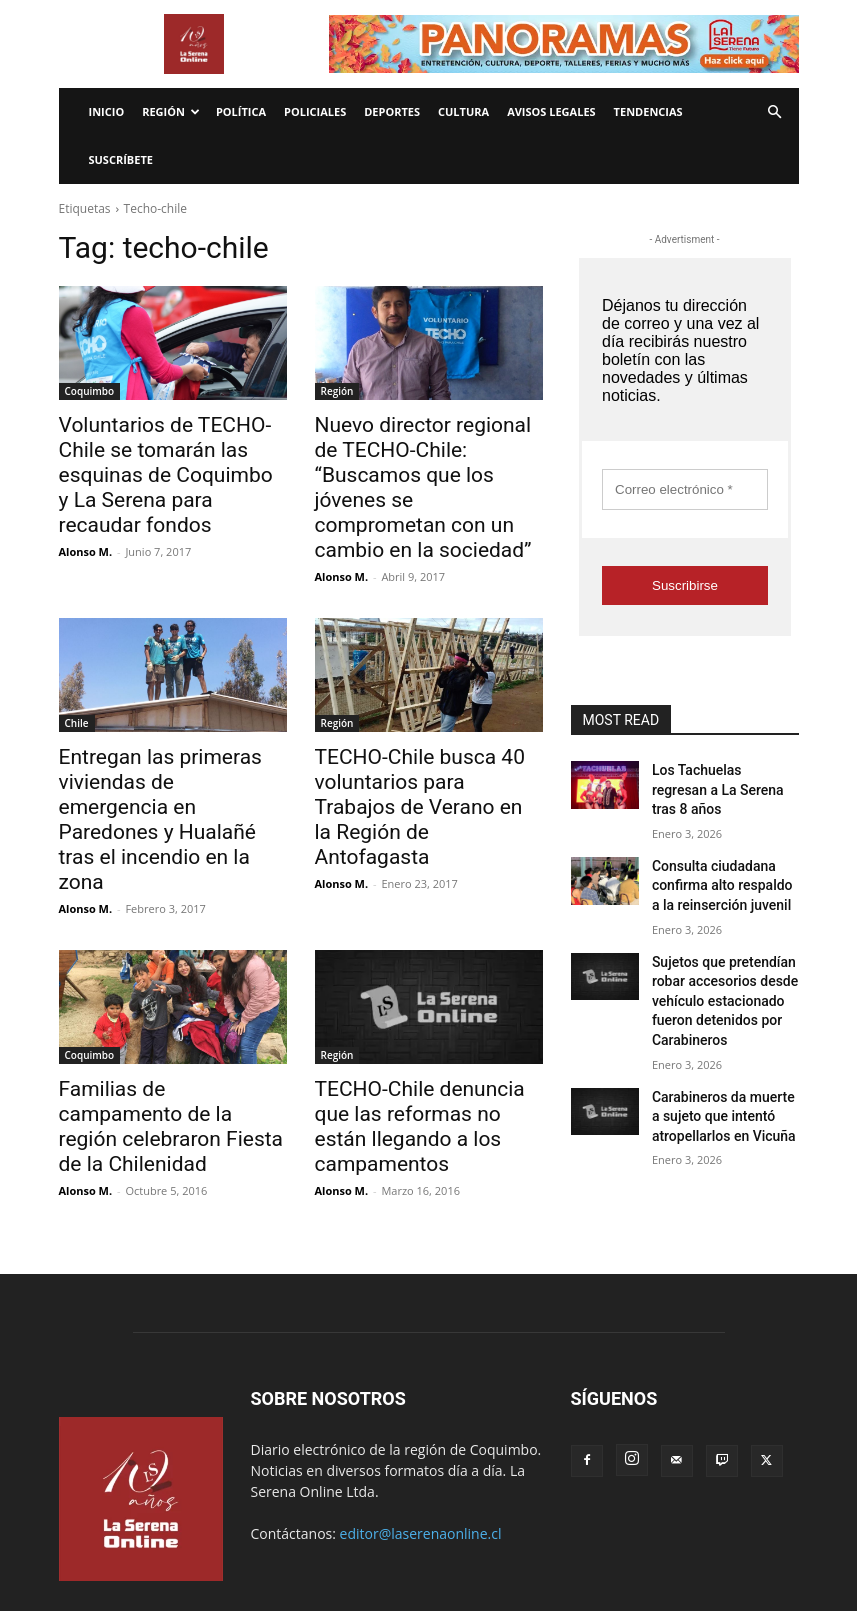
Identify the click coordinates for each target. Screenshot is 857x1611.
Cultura (463, 111)
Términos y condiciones (390, 1536)
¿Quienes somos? (655, 1536)
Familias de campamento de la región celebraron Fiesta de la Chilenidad (170, 1008)
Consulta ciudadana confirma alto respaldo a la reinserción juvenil (723, 857)
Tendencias (648, 111)
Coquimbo (90, 391)
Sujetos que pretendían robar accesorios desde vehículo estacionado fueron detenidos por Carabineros (715, 960)
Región (171, 111)
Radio (293, 1536)
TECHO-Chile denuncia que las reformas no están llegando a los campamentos (424, 1008)
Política (241, 111)
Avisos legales (551, 111)
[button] (775, 112)
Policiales (315, 111)
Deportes (392, 111)
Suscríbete (121, 159)
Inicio (107, 111)
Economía (131, 1536)
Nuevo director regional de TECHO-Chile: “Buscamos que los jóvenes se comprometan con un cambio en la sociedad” (427, 468)
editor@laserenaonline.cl (421, 1414)
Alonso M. (86, 514)
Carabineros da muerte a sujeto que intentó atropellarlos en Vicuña (718, 1065)
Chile (77, 683)
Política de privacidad (532, 1536)
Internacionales (218, 1536)
